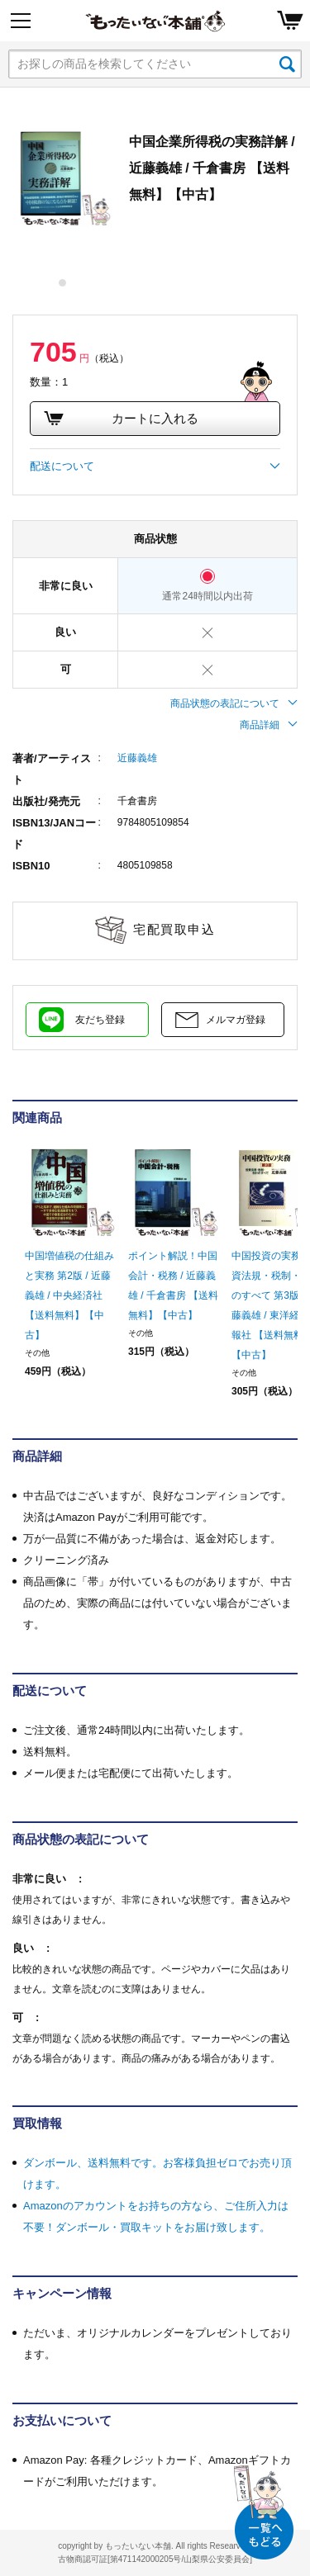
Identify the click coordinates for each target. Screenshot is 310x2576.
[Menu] (20, 20)
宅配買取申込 (174, 929)
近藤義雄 (137, 758)
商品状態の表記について (234, 703)
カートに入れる (120, 418)
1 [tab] (63, 282)
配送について (155, 466)
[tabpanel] (62, 178)
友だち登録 (100, 1019)
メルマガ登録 (235, 1019)
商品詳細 (269, 725)
